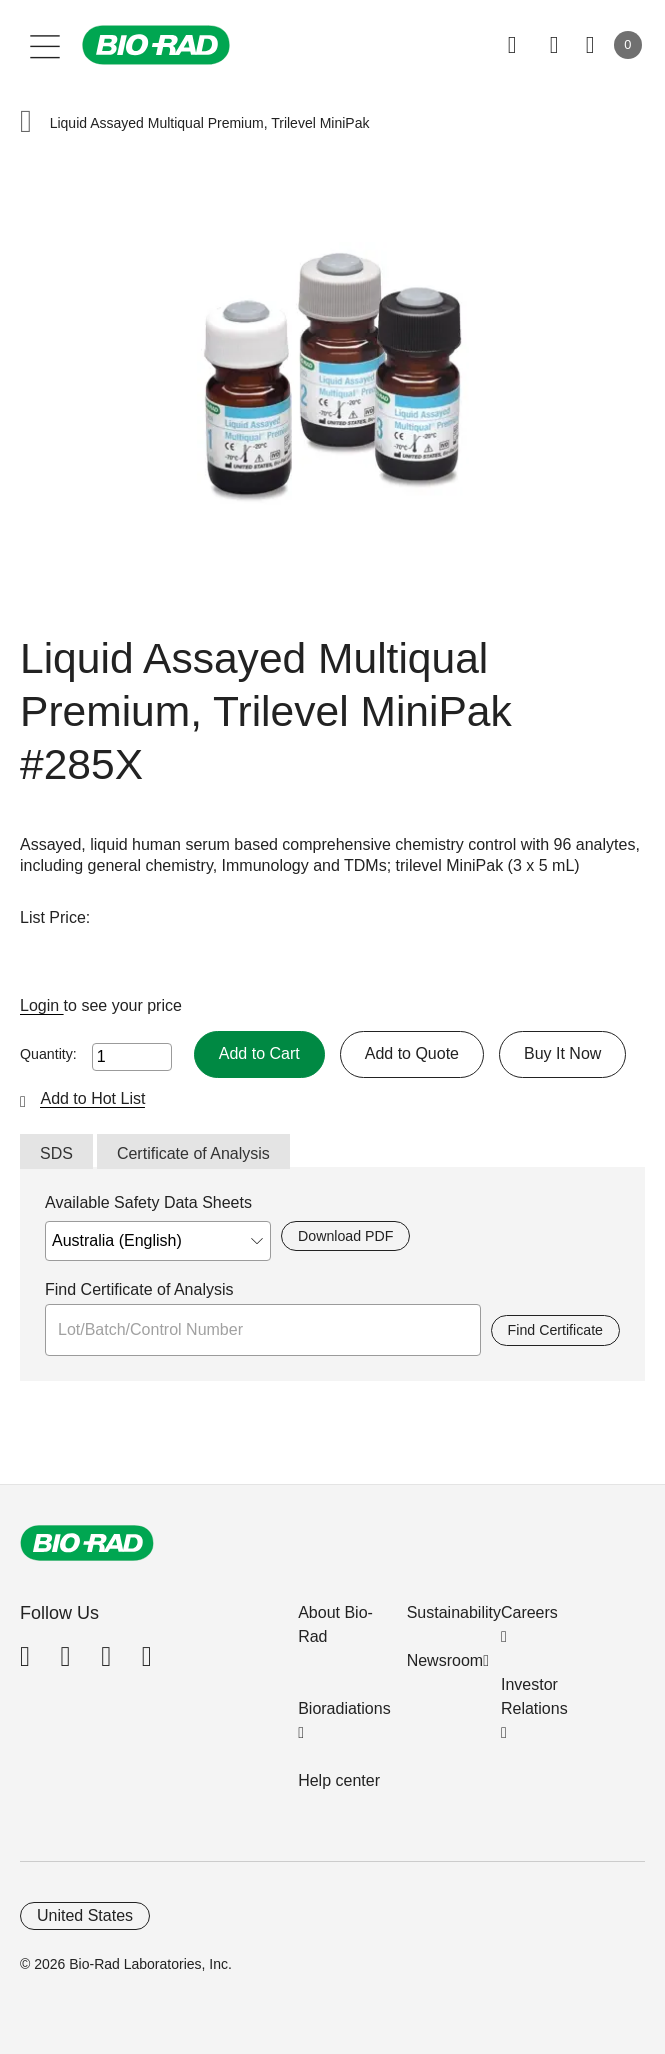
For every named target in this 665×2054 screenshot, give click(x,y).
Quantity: (48, 1054)
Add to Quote (412, 1053)
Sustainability (454, 1612)
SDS (56, 1153)
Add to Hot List (92, 1098)
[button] (26, 123)
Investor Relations (534, 1696)
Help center (339, 1780)
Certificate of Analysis (193, 1153)
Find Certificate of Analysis (139, 1289)
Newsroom (445, 1660)
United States (85, 1915)
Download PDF (345, 1236)
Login (42, 1005)
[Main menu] (45, 45)
